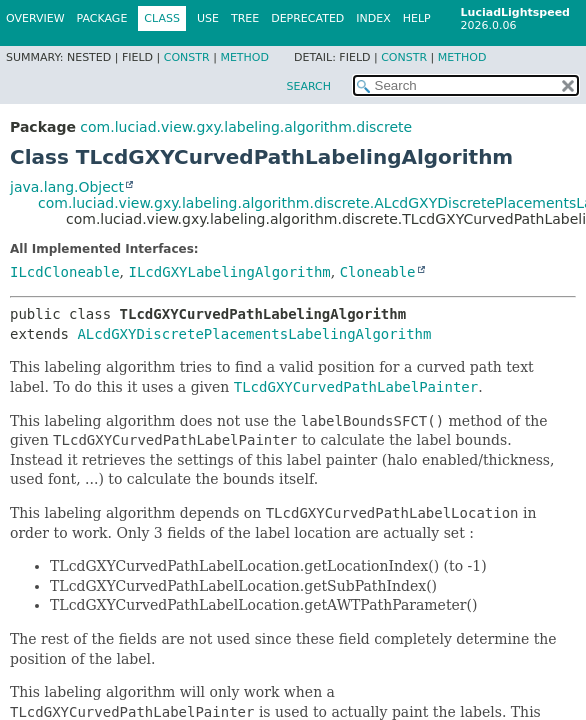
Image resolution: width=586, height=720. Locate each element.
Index (373, 18)
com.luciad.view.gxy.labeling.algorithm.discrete (246, 127)
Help (417, 18)
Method (244, 57)
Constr (187, 57)
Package (102, 18)
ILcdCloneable (65, 272)
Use (208, 18)
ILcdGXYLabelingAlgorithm (229, 272)
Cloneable (378, 272)
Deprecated (307, 18)
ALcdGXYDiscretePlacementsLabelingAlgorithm (254, 334)
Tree (245, 18)
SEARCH (308, 86)
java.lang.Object (67, 187)
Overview (35, 18)
